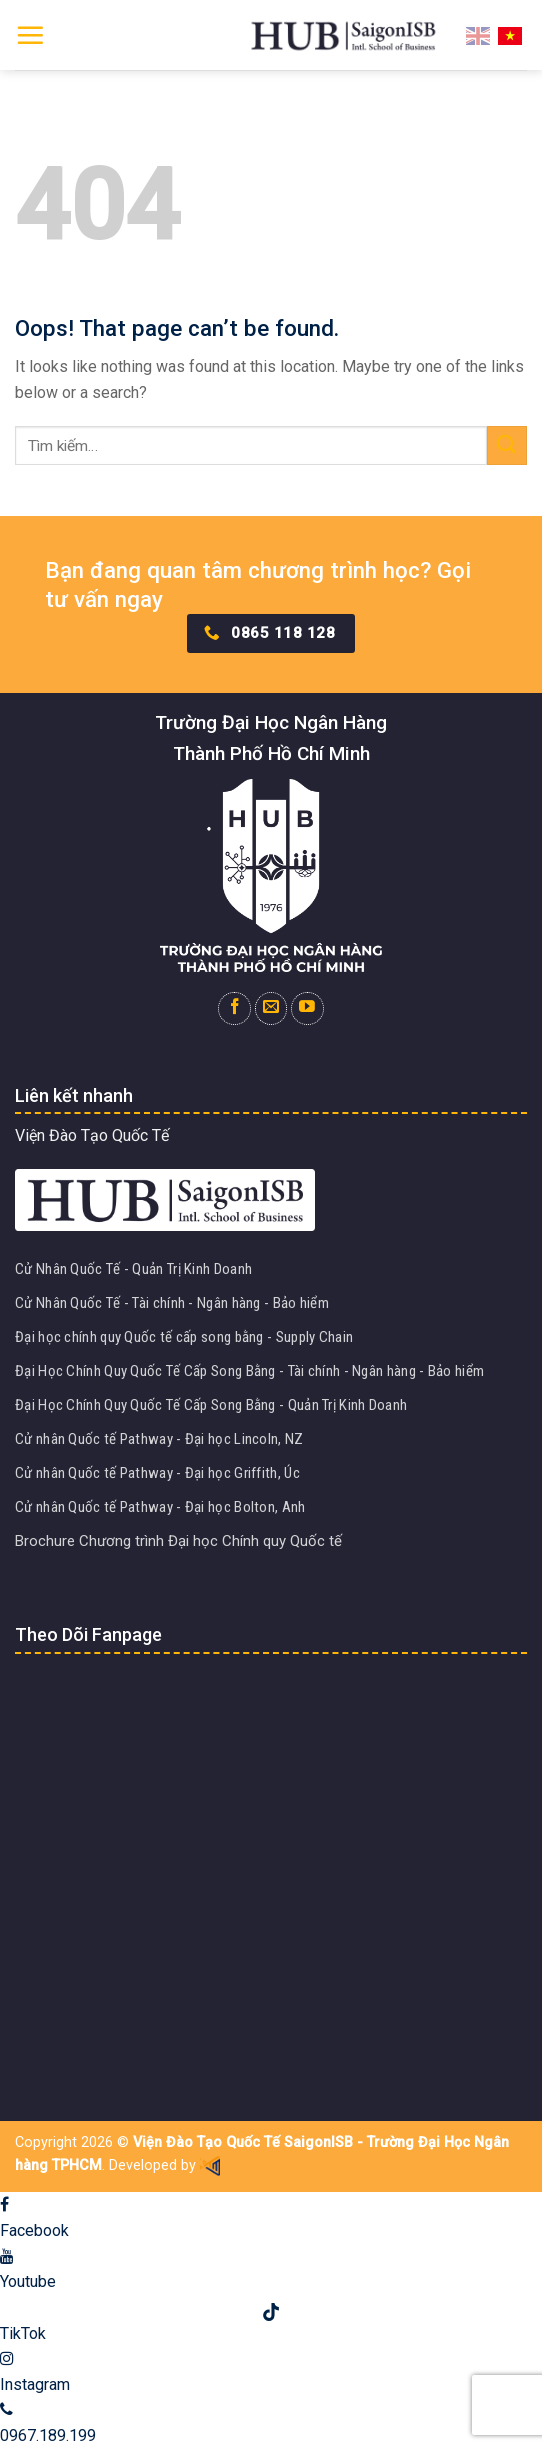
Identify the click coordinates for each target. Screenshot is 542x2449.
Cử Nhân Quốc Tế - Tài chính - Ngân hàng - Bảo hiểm (172, 1303)
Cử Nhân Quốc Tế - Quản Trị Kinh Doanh (133, 1269)
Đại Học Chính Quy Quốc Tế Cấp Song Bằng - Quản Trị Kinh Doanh (211, 1405)
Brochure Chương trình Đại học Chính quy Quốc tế (178, 1541)
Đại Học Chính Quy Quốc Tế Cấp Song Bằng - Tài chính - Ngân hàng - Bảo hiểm (249, 1371)
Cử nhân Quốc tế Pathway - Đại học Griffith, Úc (157, 1473)
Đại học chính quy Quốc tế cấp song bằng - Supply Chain (184, 1337)
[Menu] (30, 35)
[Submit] (507, 445)
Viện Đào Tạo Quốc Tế (92, 1135)
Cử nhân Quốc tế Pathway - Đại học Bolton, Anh (160, 1507)
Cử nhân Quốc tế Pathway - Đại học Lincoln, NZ (159, 1439)
